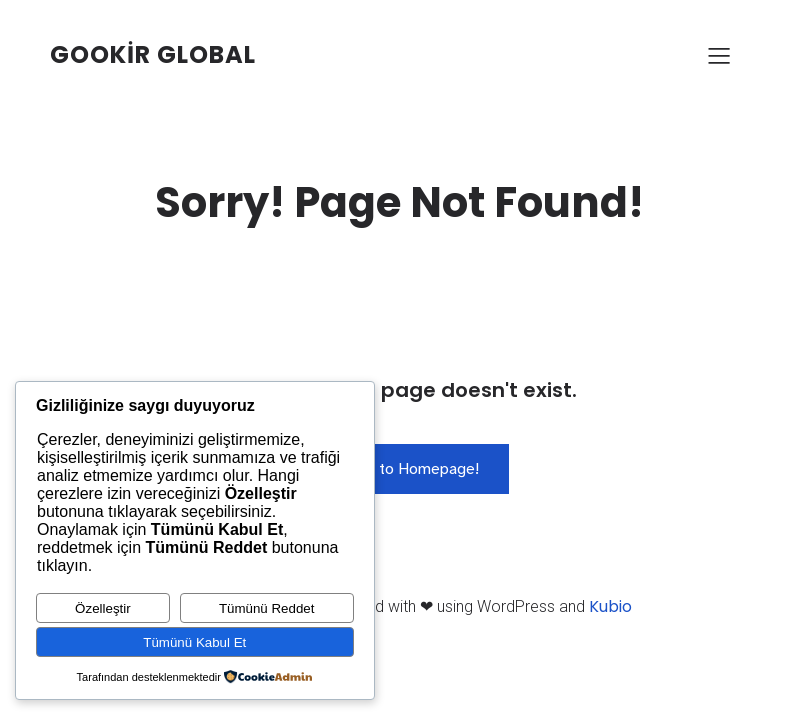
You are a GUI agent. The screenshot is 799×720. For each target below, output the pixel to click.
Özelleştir (103, 608)
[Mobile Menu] (720, 55)
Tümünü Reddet (267, 608)
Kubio (610, 606)
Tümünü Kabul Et (194, 642)
